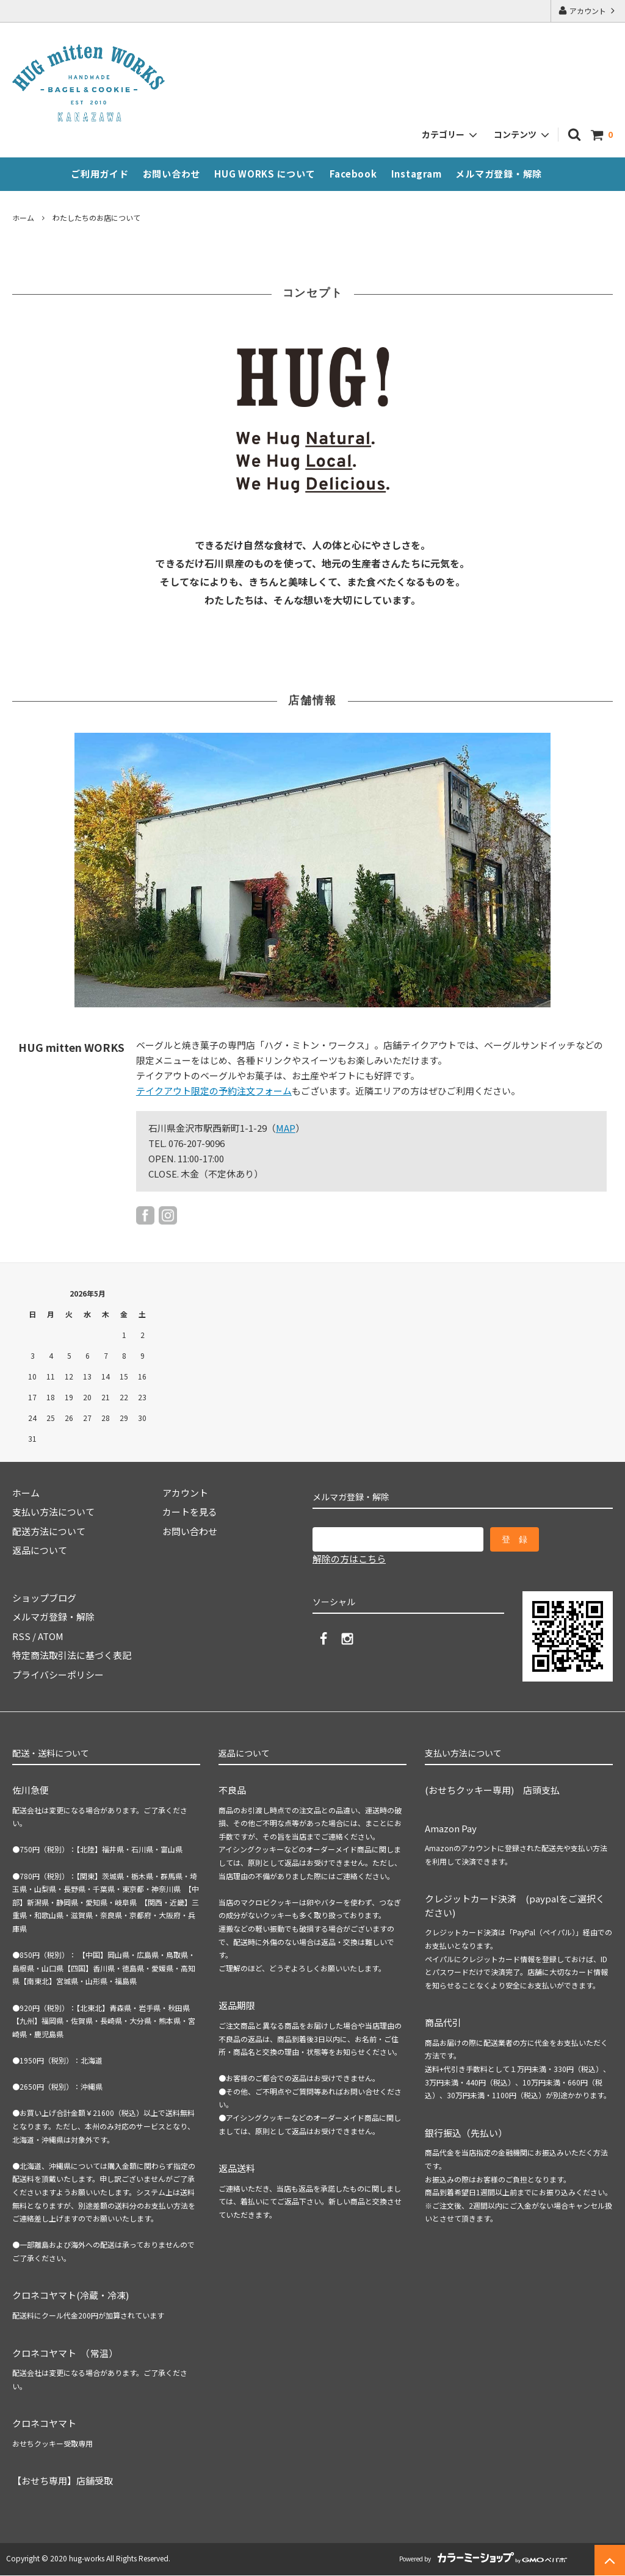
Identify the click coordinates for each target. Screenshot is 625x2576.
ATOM (50, 1636)
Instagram (416, 173)
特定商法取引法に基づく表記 (71, 1655)
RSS (21, 1636)
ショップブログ (44, 1597)
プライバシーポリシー (58, 1674)
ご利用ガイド (100, 173)
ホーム (23, 217)
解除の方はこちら (349, 1558)
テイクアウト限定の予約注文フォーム (214, 1090)
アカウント (588, 10)
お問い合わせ (172, 173)
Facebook (353, 173)
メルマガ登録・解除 (498, 173)
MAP (285, 1127)
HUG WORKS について (265, 173)
